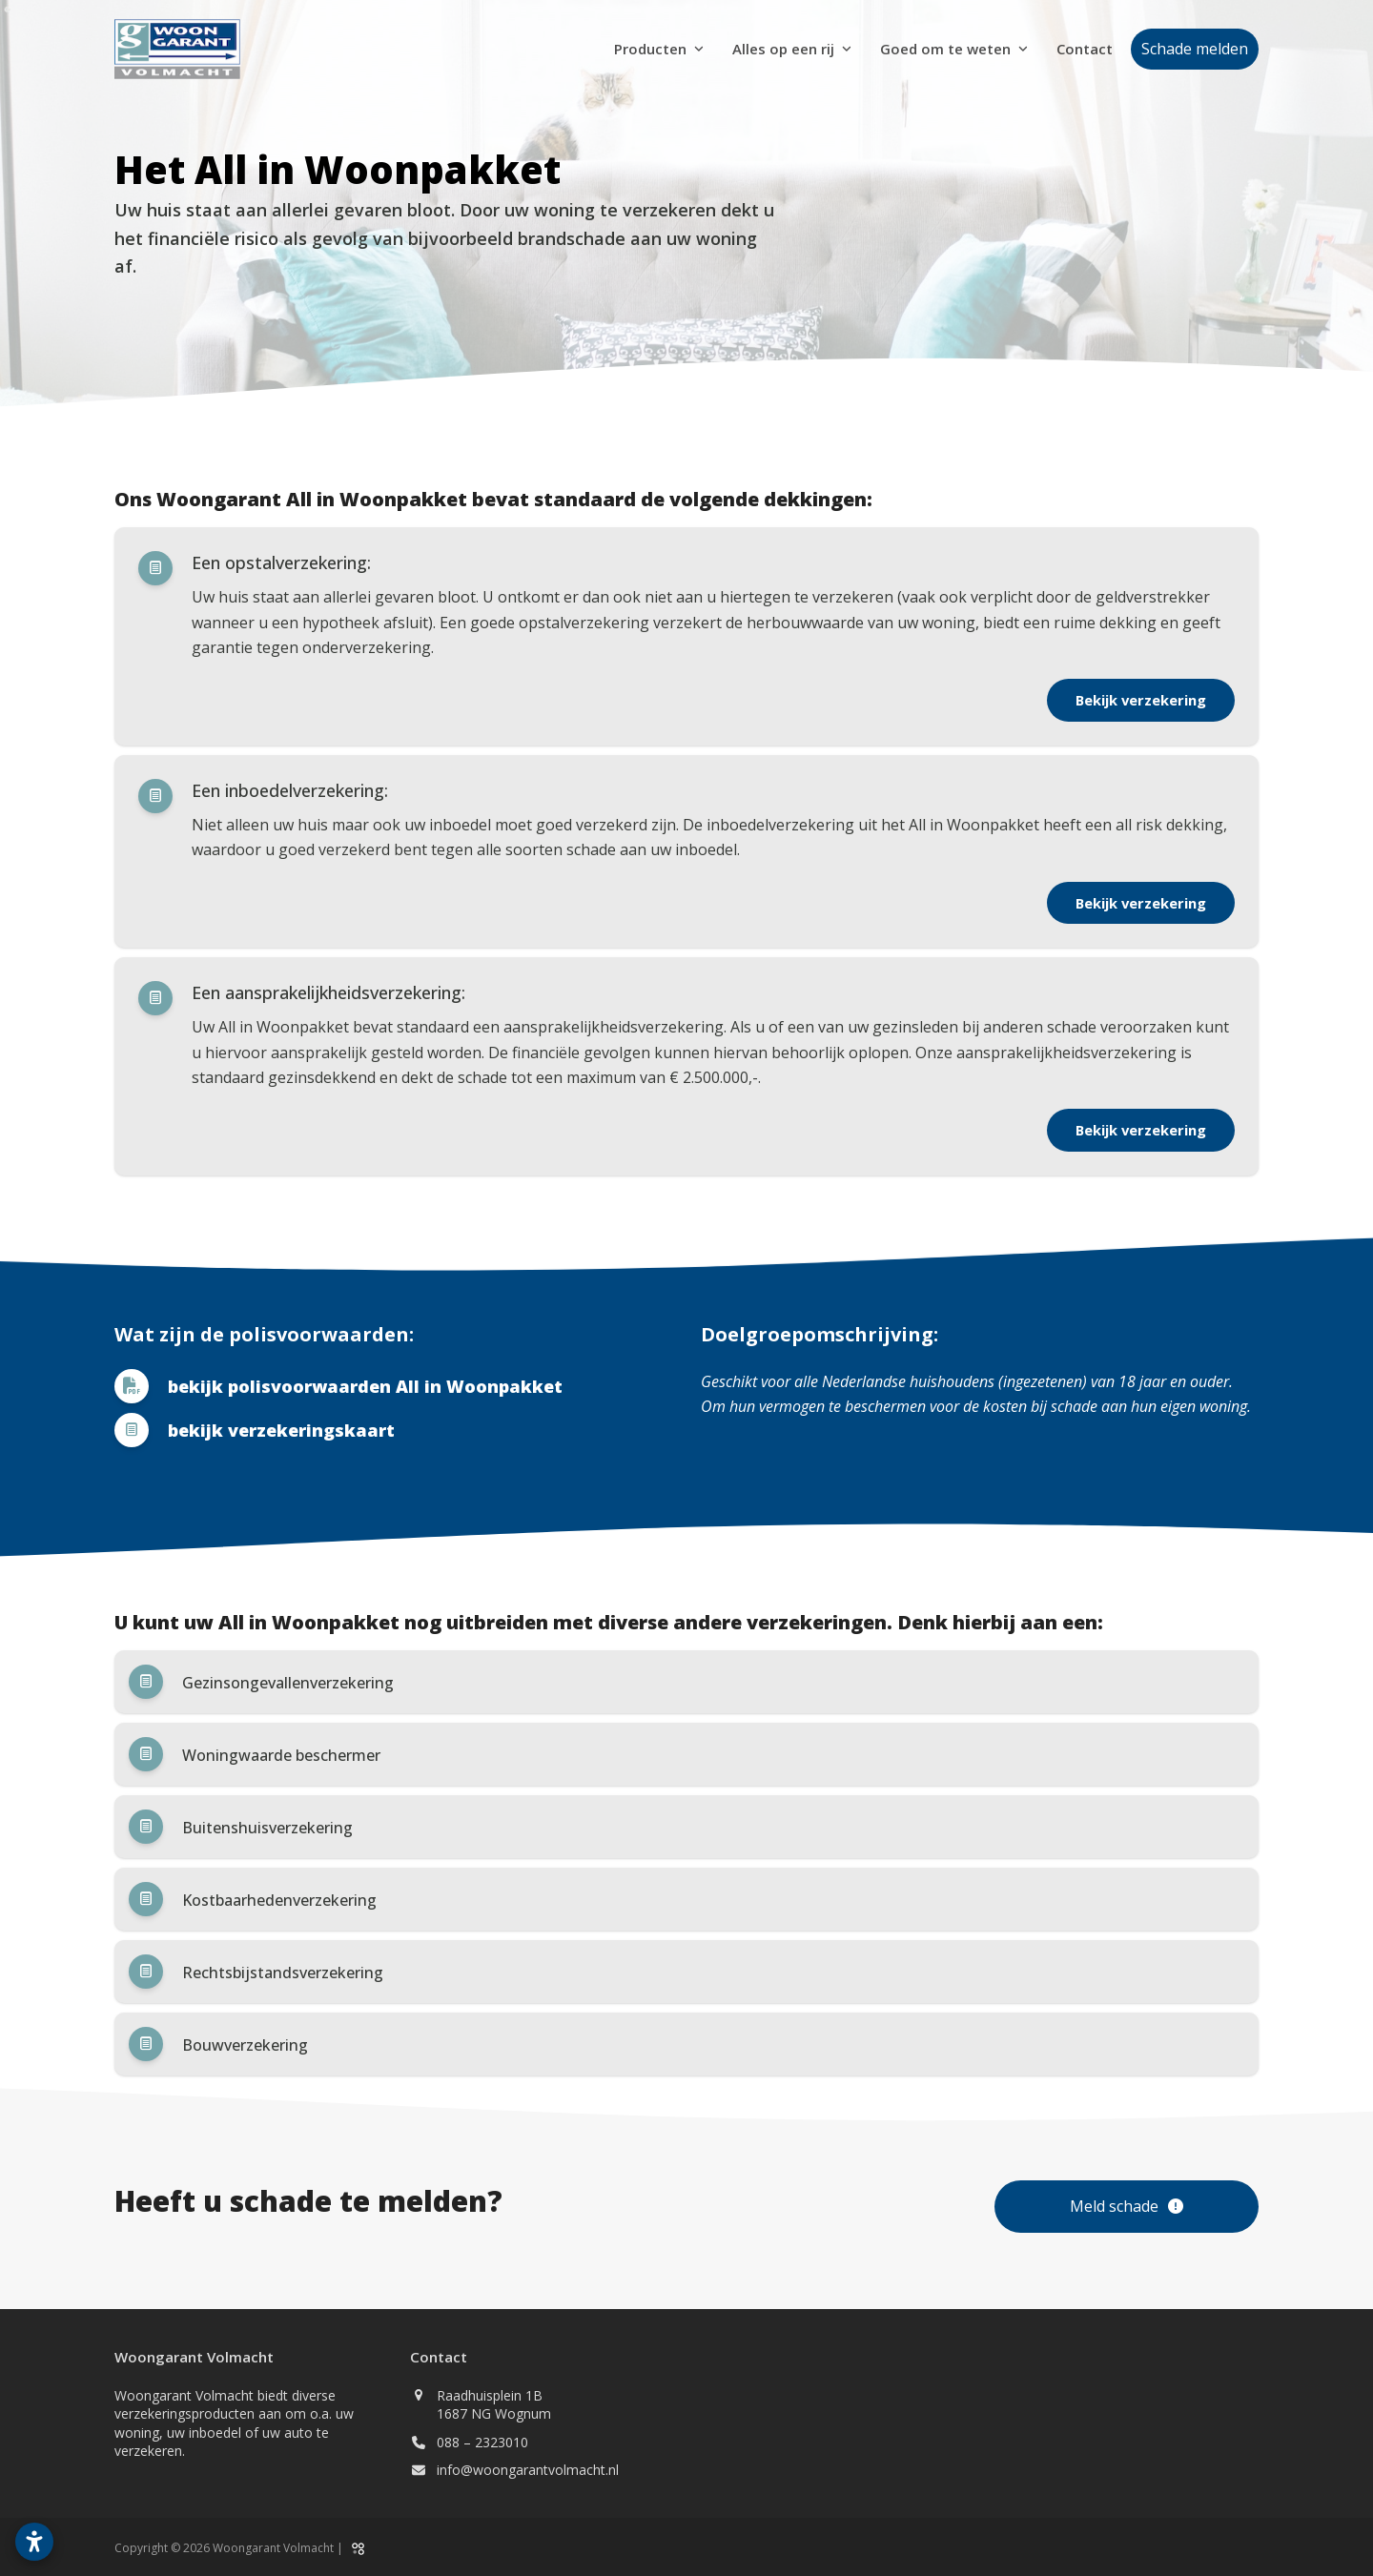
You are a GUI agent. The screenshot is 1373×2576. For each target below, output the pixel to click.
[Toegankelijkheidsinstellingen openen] (34, 2542)
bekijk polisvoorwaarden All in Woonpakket (365, 1386)
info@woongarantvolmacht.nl (528, 2470)
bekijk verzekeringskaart (281, 1430)
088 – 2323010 (482, 2442)
